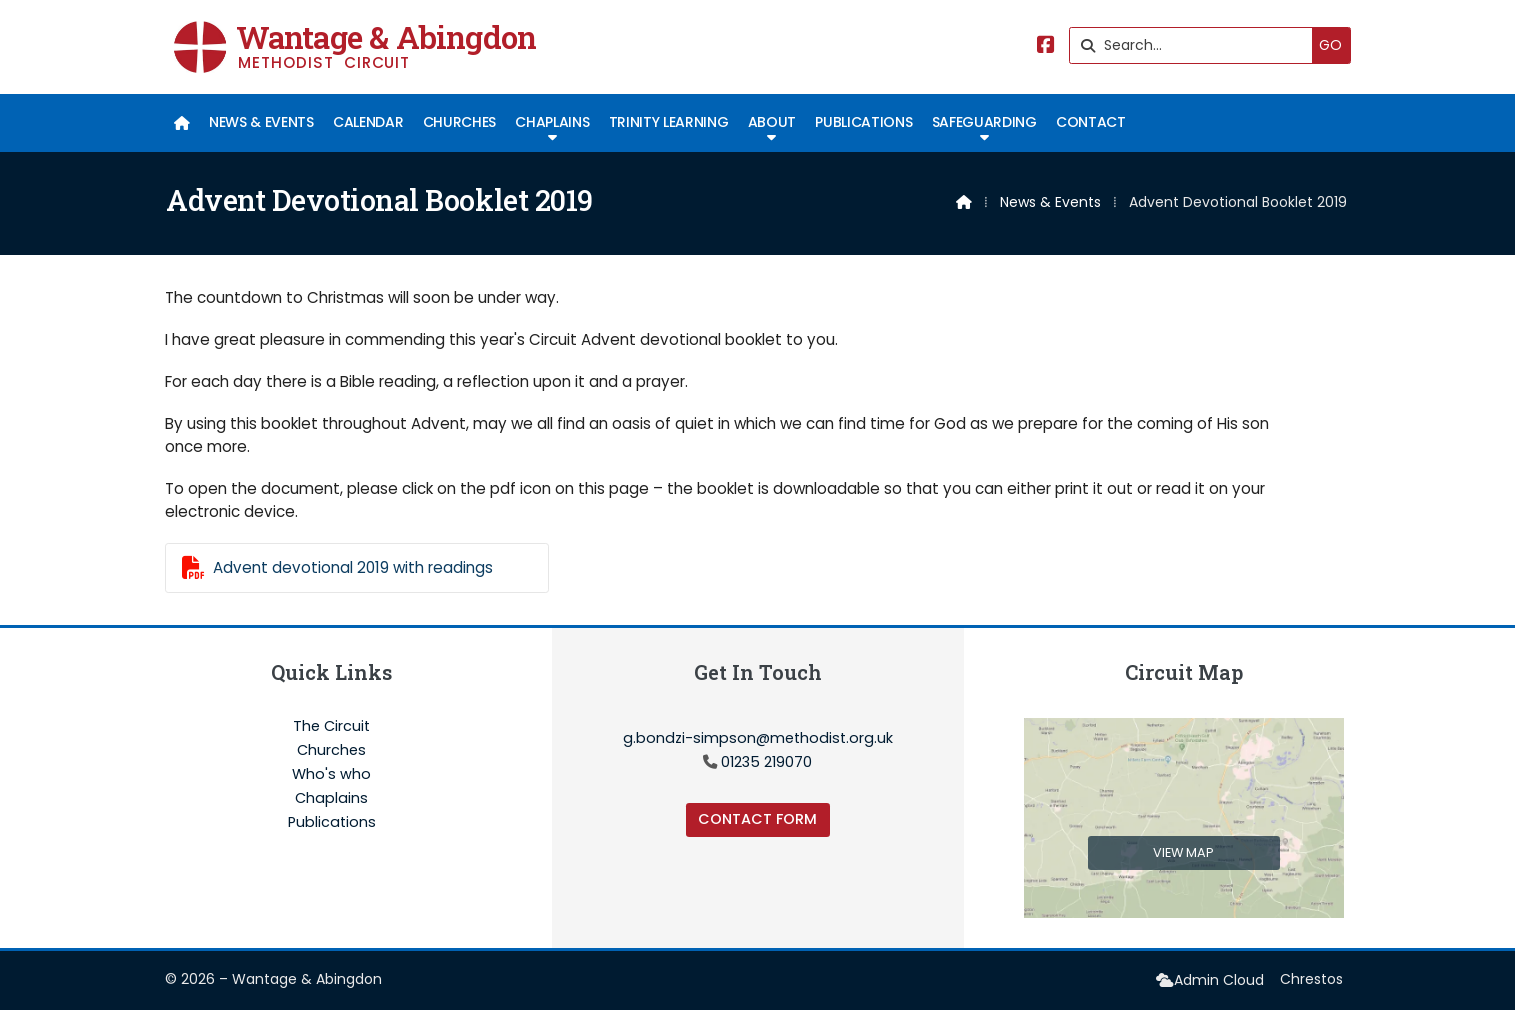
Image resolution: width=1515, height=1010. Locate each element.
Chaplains (331, 799)
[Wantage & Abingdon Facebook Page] (1046, 46)
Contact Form (757, 819)
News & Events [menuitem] (261, 122)
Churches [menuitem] (459, 122)
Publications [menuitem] (863, 122)
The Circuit (331, 727)
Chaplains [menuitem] (552, 122)
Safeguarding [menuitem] (984, 122)
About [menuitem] (772, 122)
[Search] (1196, 45)
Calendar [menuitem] (368, 122)
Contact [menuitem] (1091, 122)
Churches (331, 751)
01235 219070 (766, 762)
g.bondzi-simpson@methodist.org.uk (758, 738)
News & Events (1050, 202)
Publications (332, 822)
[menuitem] (182, 123)
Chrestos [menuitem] (1311, 979)
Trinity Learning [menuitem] (669, 122)
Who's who (331, 775)
